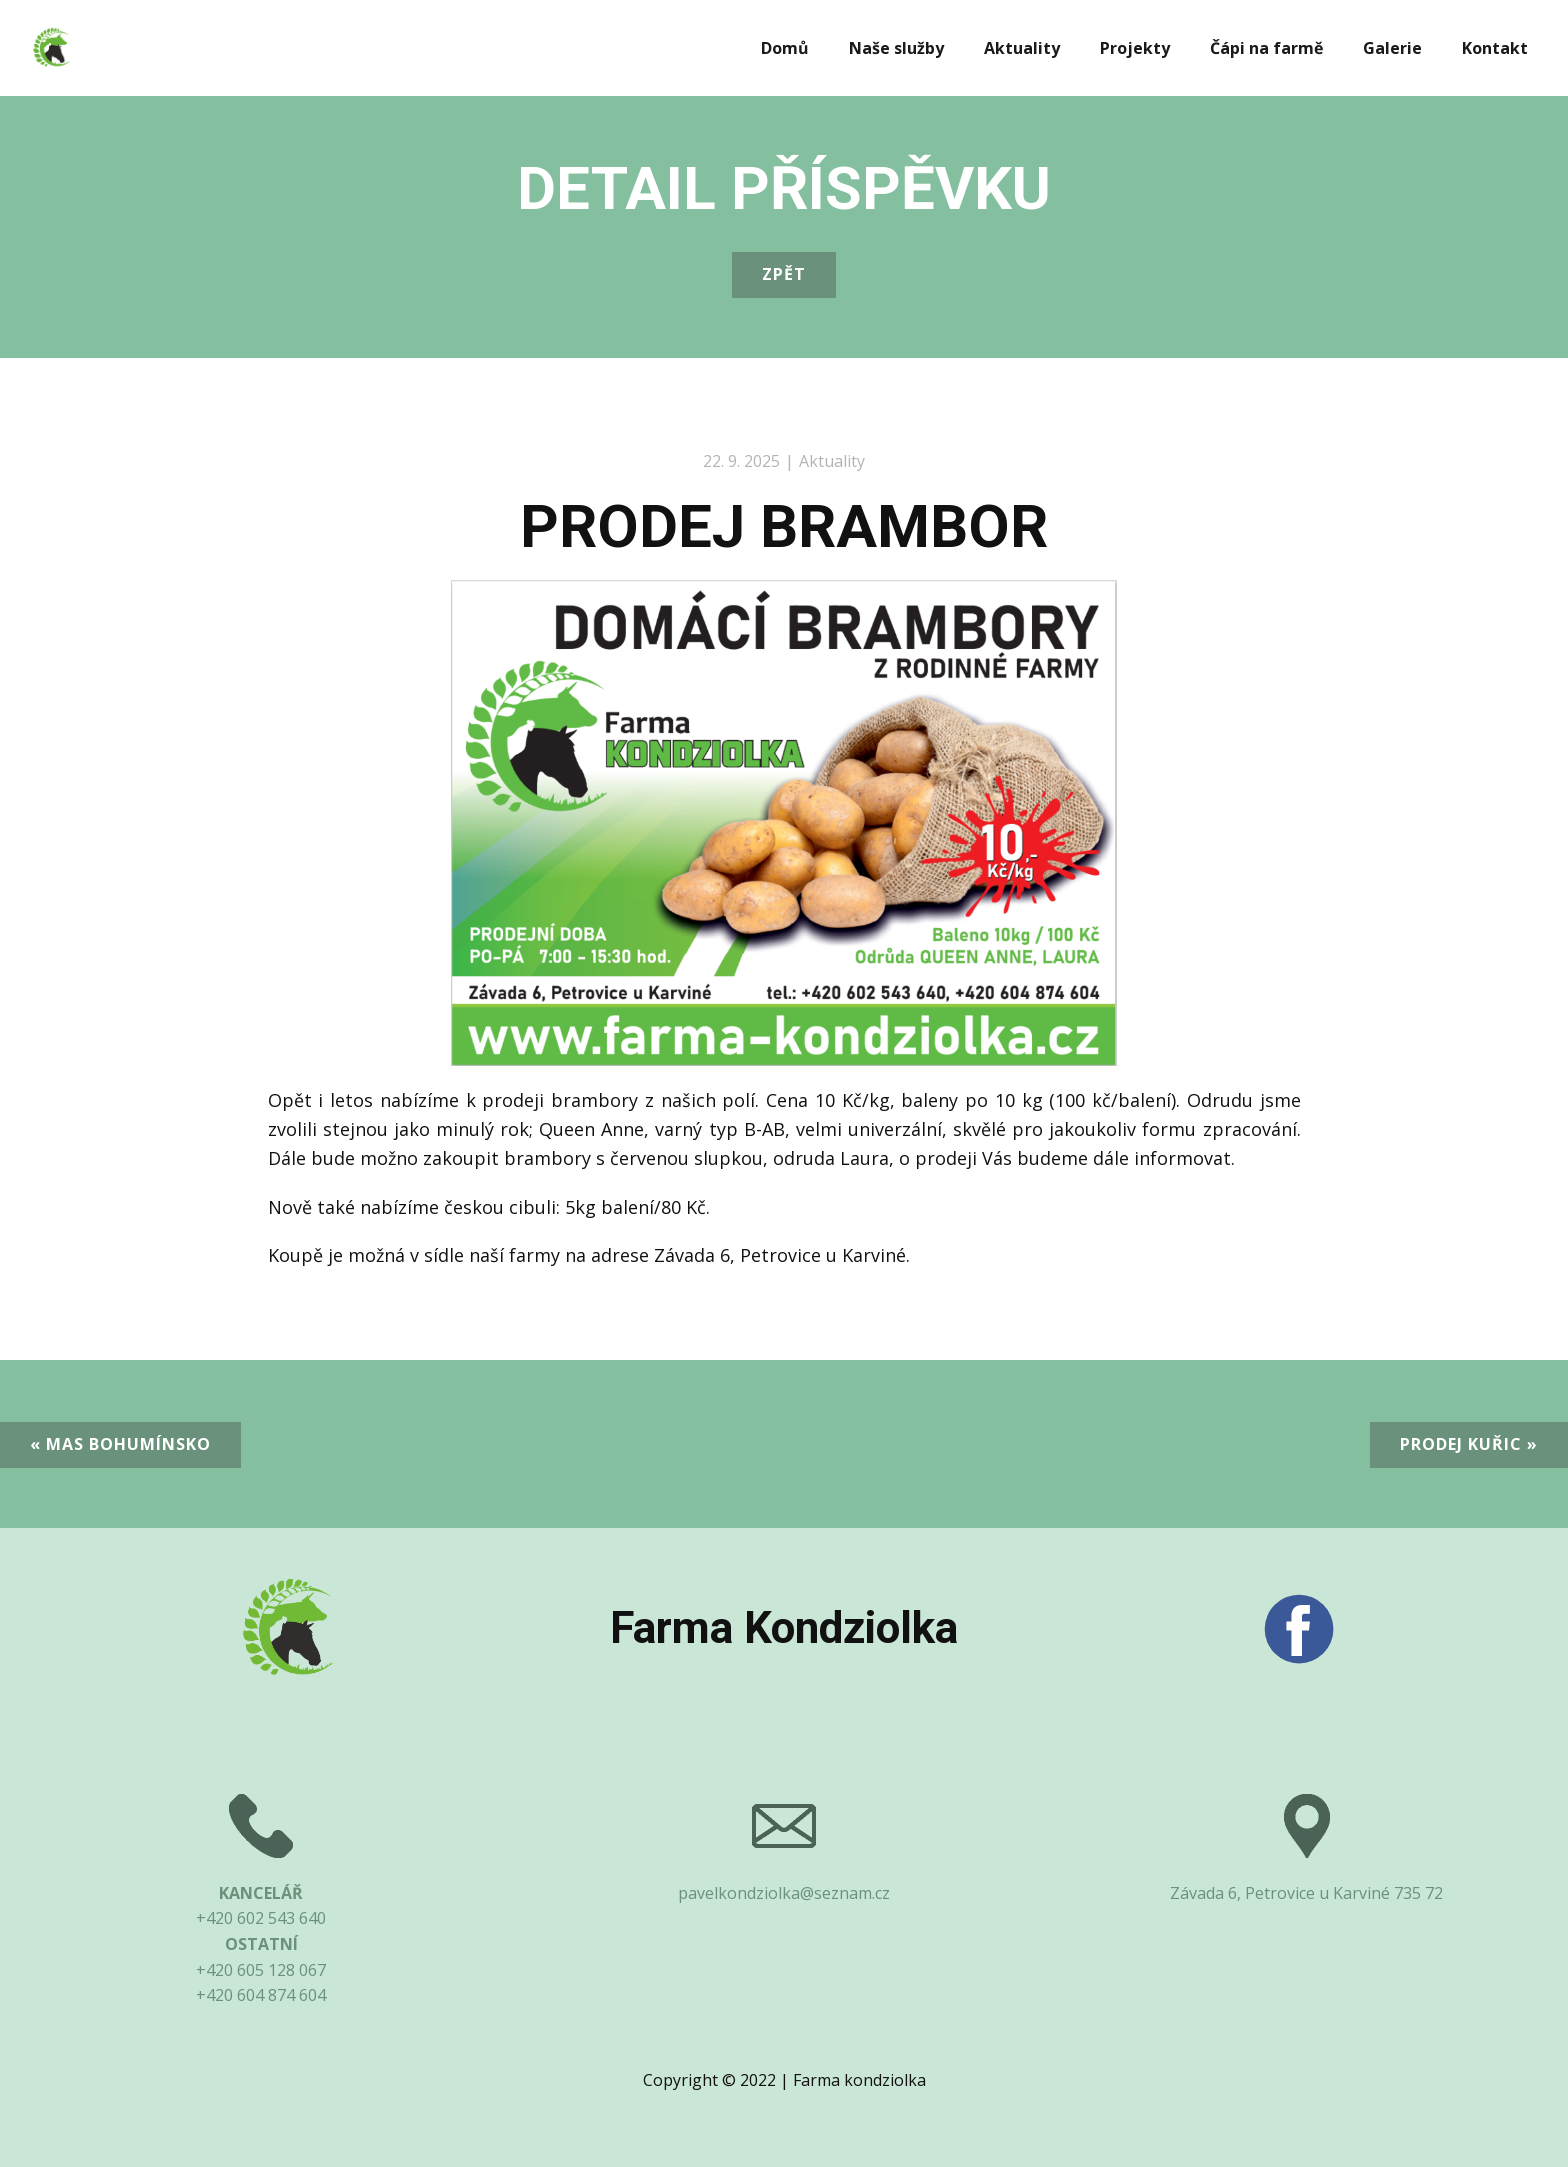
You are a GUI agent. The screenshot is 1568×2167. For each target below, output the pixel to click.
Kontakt (1495, 48)
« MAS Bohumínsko (120, 1444)
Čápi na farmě (1266, 48)
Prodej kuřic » (1469, 1444)
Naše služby (896, 48)
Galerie (1392, 48)
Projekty (1135, 48)
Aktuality (1022, 48)
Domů (785, 48)
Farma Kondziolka (784, 1628)
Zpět (784, 274)
